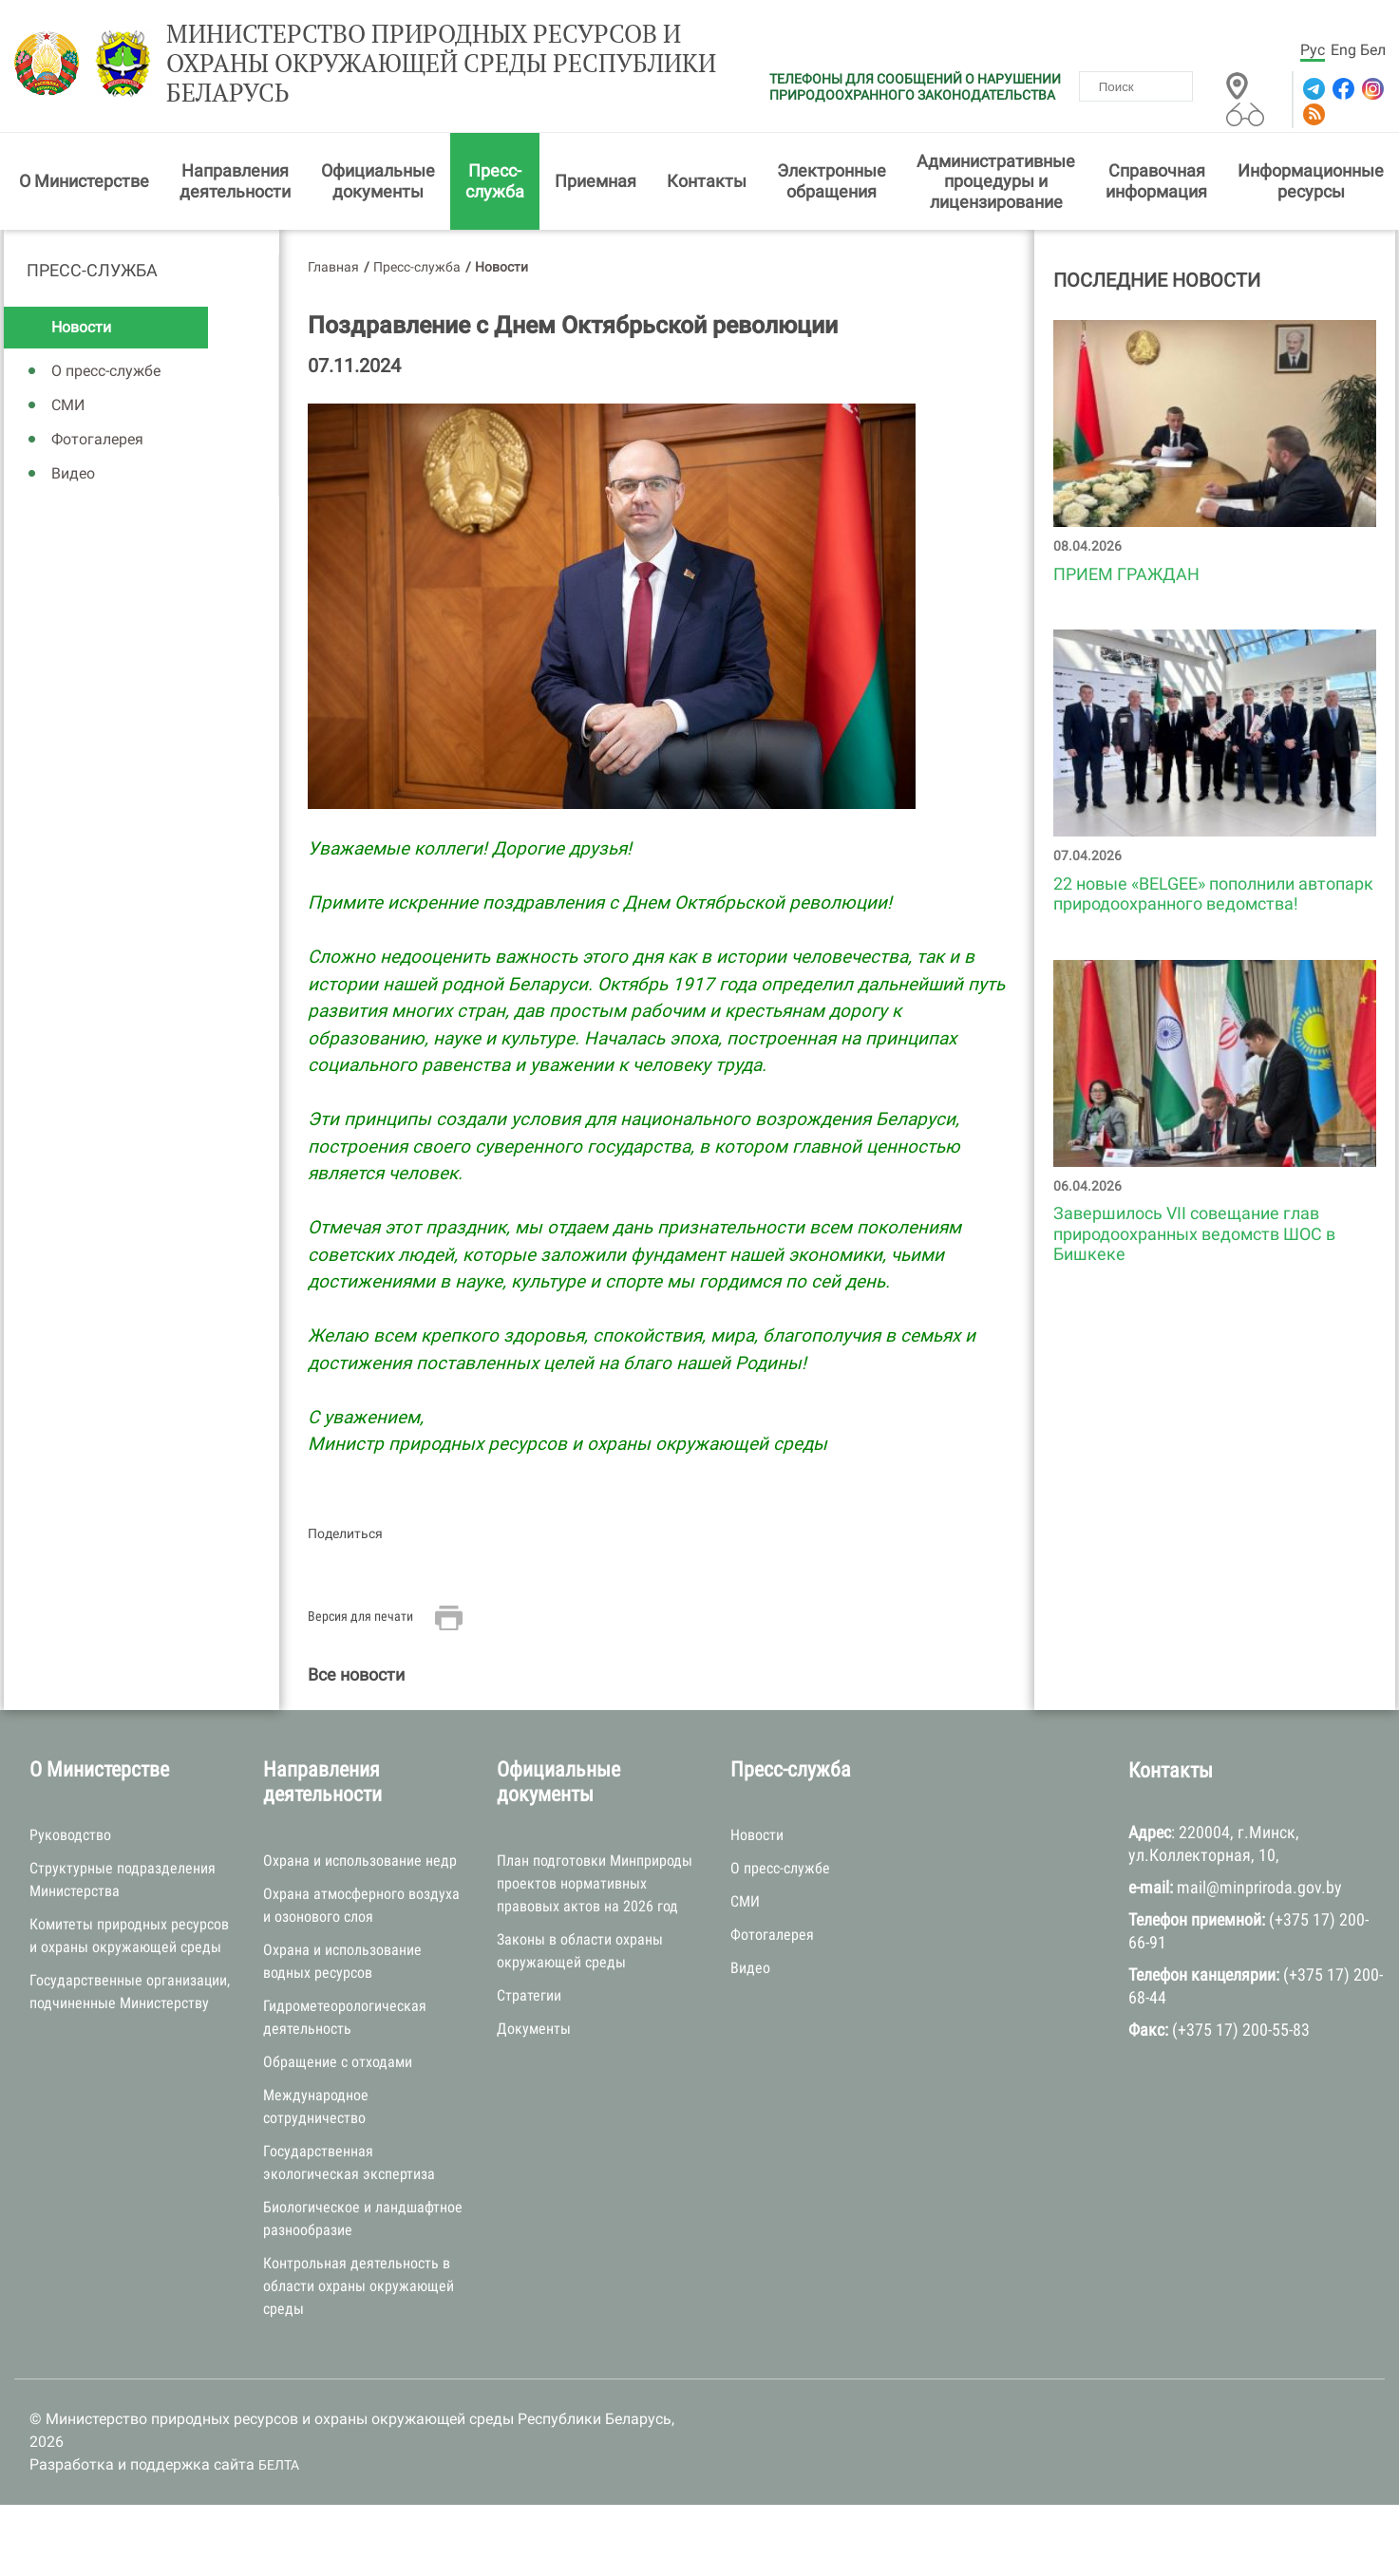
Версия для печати (360, 1616)
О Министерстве (84, 181)
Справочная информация (1156, 180)
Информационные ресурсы (1311, 180)
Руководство (70, 1835)
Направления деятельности (235, 180)
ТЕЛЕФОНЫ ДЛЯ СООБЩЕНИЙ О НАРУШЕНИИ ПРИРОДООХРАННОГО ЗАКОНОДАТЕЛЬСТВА (915, 87)
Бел (1373, 50)
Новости (81, 327)
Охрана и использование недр (360, 1861)
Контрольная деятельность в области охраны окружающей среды (358, 2286)
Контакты (707, 181)
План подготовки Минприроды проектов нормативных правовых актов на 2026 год (594, 1883)
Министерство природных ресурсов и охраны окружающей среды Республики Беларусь (441, 63)
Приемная (595, 181)
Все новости (356, 1674)
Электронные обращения (831, 180)
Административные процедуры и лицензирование (996, 181)
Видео (73, 473)
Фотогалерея (97, 439)
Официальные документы (378, 180)
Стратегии (529, 1995)
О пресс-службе (106, 371)
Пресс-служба (494, 180)
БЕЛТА (278, 2465)
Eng (1343, 50)
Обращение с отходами (337, 2062)
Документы (534, 2029)
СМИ (68, 405)
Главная (333, 266)
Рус (1312, 50)
